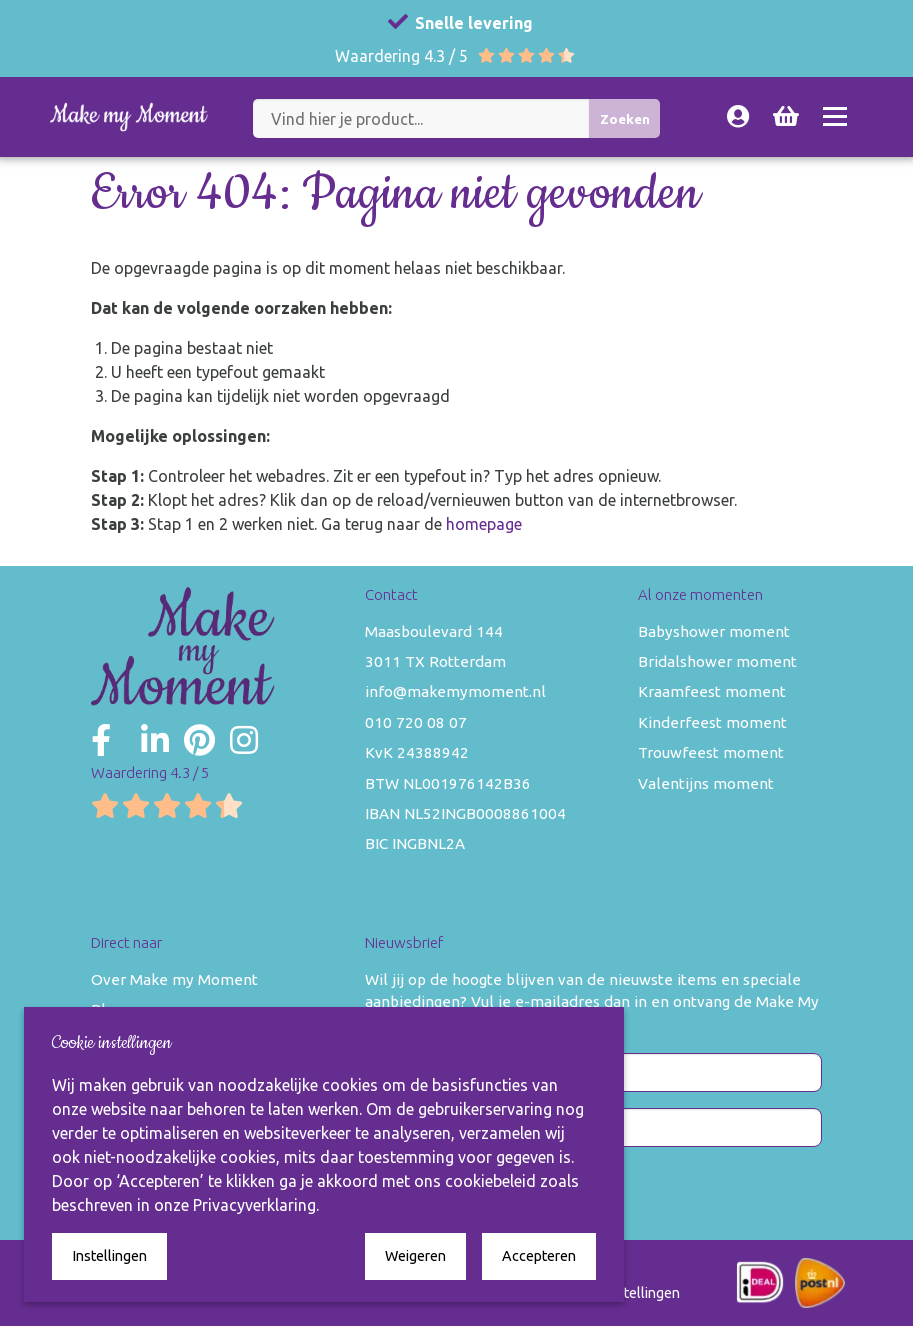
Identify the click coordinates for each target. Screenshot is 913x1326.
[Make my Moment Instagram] (244, 740)
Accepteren (539, 1256)
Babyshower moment (714, 631)
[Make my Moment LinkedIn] (155, 740)
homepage (484, 524)
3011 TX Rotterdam (435, 661)
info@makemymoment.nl (455, 691)
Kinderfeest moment (712, 722)
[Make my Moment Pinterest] (199, 740)
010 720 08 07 (416, 722)
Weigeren (415, 1256)
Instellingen (109, 1256)
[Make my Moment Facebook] (101, 740)
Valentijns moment (706, 783)
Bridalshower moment (717, 661)
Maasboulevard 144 (434, 631)
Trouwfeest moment (711, 752)
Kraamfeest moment (712, 691)
